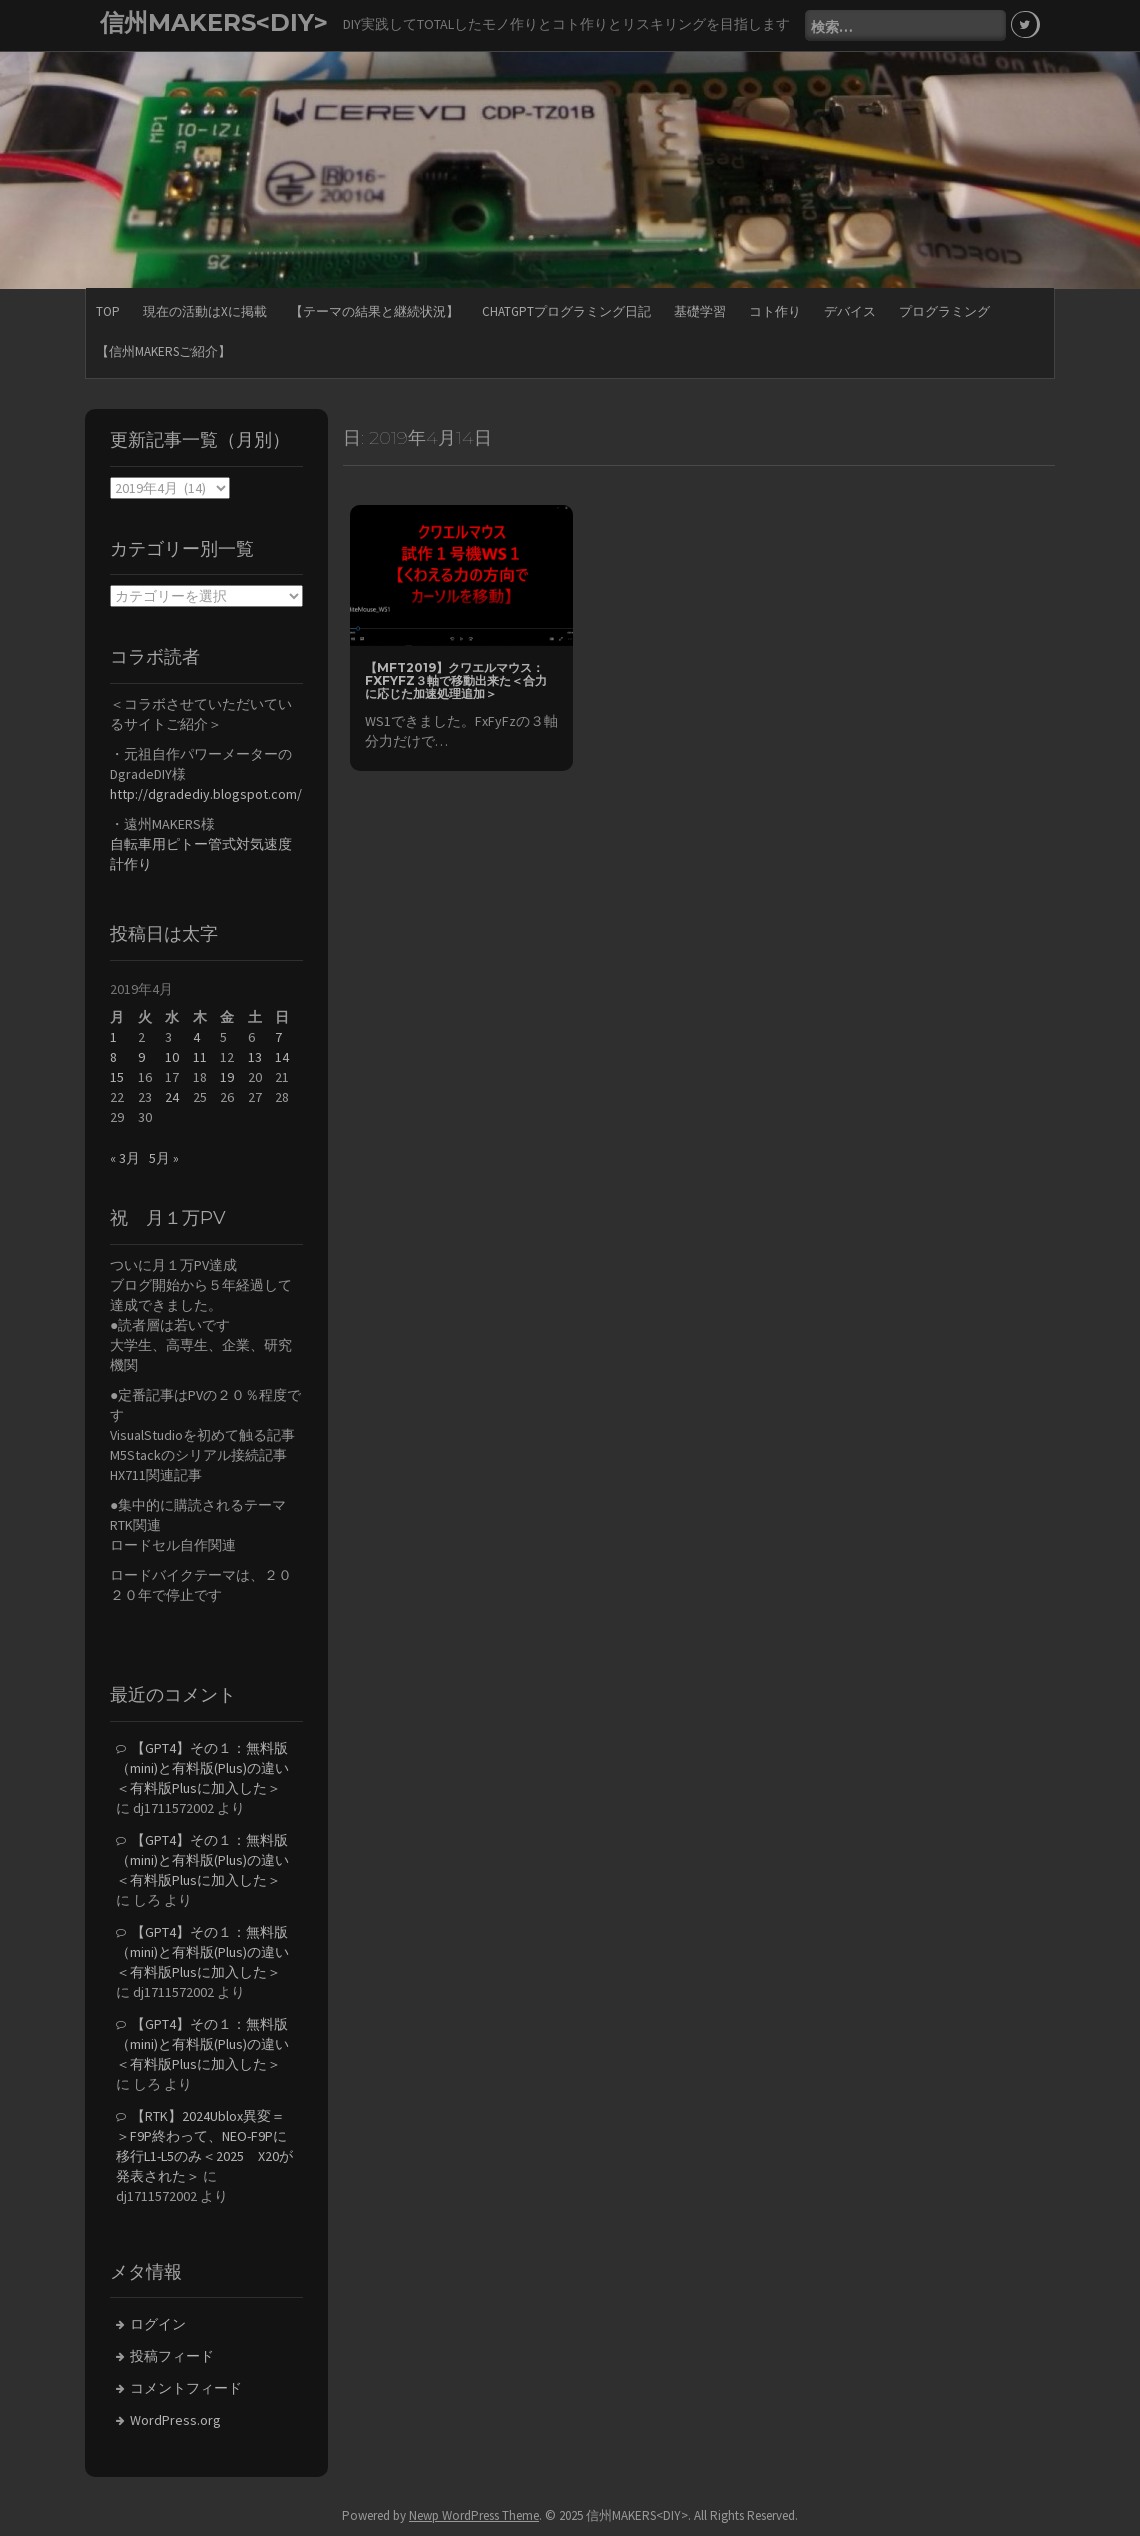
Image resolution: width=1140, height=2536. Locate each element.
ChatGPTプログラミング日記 (566, 311)
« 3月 (125, 1158)
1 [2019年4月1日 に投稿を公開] (113, 1037)
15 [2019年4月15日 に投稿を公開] (117, 1077)
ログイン (158, 2324)
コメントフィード (186, 2388)
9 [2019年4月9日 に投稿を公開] (141, 1057)
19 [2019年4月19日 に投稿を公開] (227, 1077)
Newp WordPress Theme (474, 2515)
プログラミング (944, 311)
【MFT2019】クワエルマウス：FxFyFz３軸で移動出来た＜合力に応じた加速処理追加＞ (456, 680)
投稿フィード (172, 2356)
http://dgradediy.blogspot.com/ (206, 794)
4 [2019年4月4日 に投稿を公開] (196, 1037)
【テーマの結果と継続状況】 (374, 311)
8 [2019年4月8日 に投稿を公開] (113, 1057)
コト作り (775, 311)
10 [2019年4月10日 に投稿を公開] (172, 1057)
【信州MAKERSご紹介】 (163, 351)
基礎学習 (700, 311)
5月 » (164, 1158)
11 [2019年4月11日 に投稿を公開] (200, 1057)
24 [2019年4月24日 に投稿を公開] (172, 1097)
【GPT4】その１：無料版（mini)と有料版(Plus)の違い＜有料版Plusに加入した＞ (202, 1768)
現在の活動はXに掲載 (205, 311)
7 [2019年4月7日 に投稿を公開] (278, 1037)
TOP (108, 311)
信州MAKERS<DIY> (214, 22)
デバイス (850, 311)
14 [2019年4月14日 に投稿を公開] (282, 1057)
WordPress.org (175, 2420)
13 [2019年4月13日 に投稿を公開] (255, 1057)
